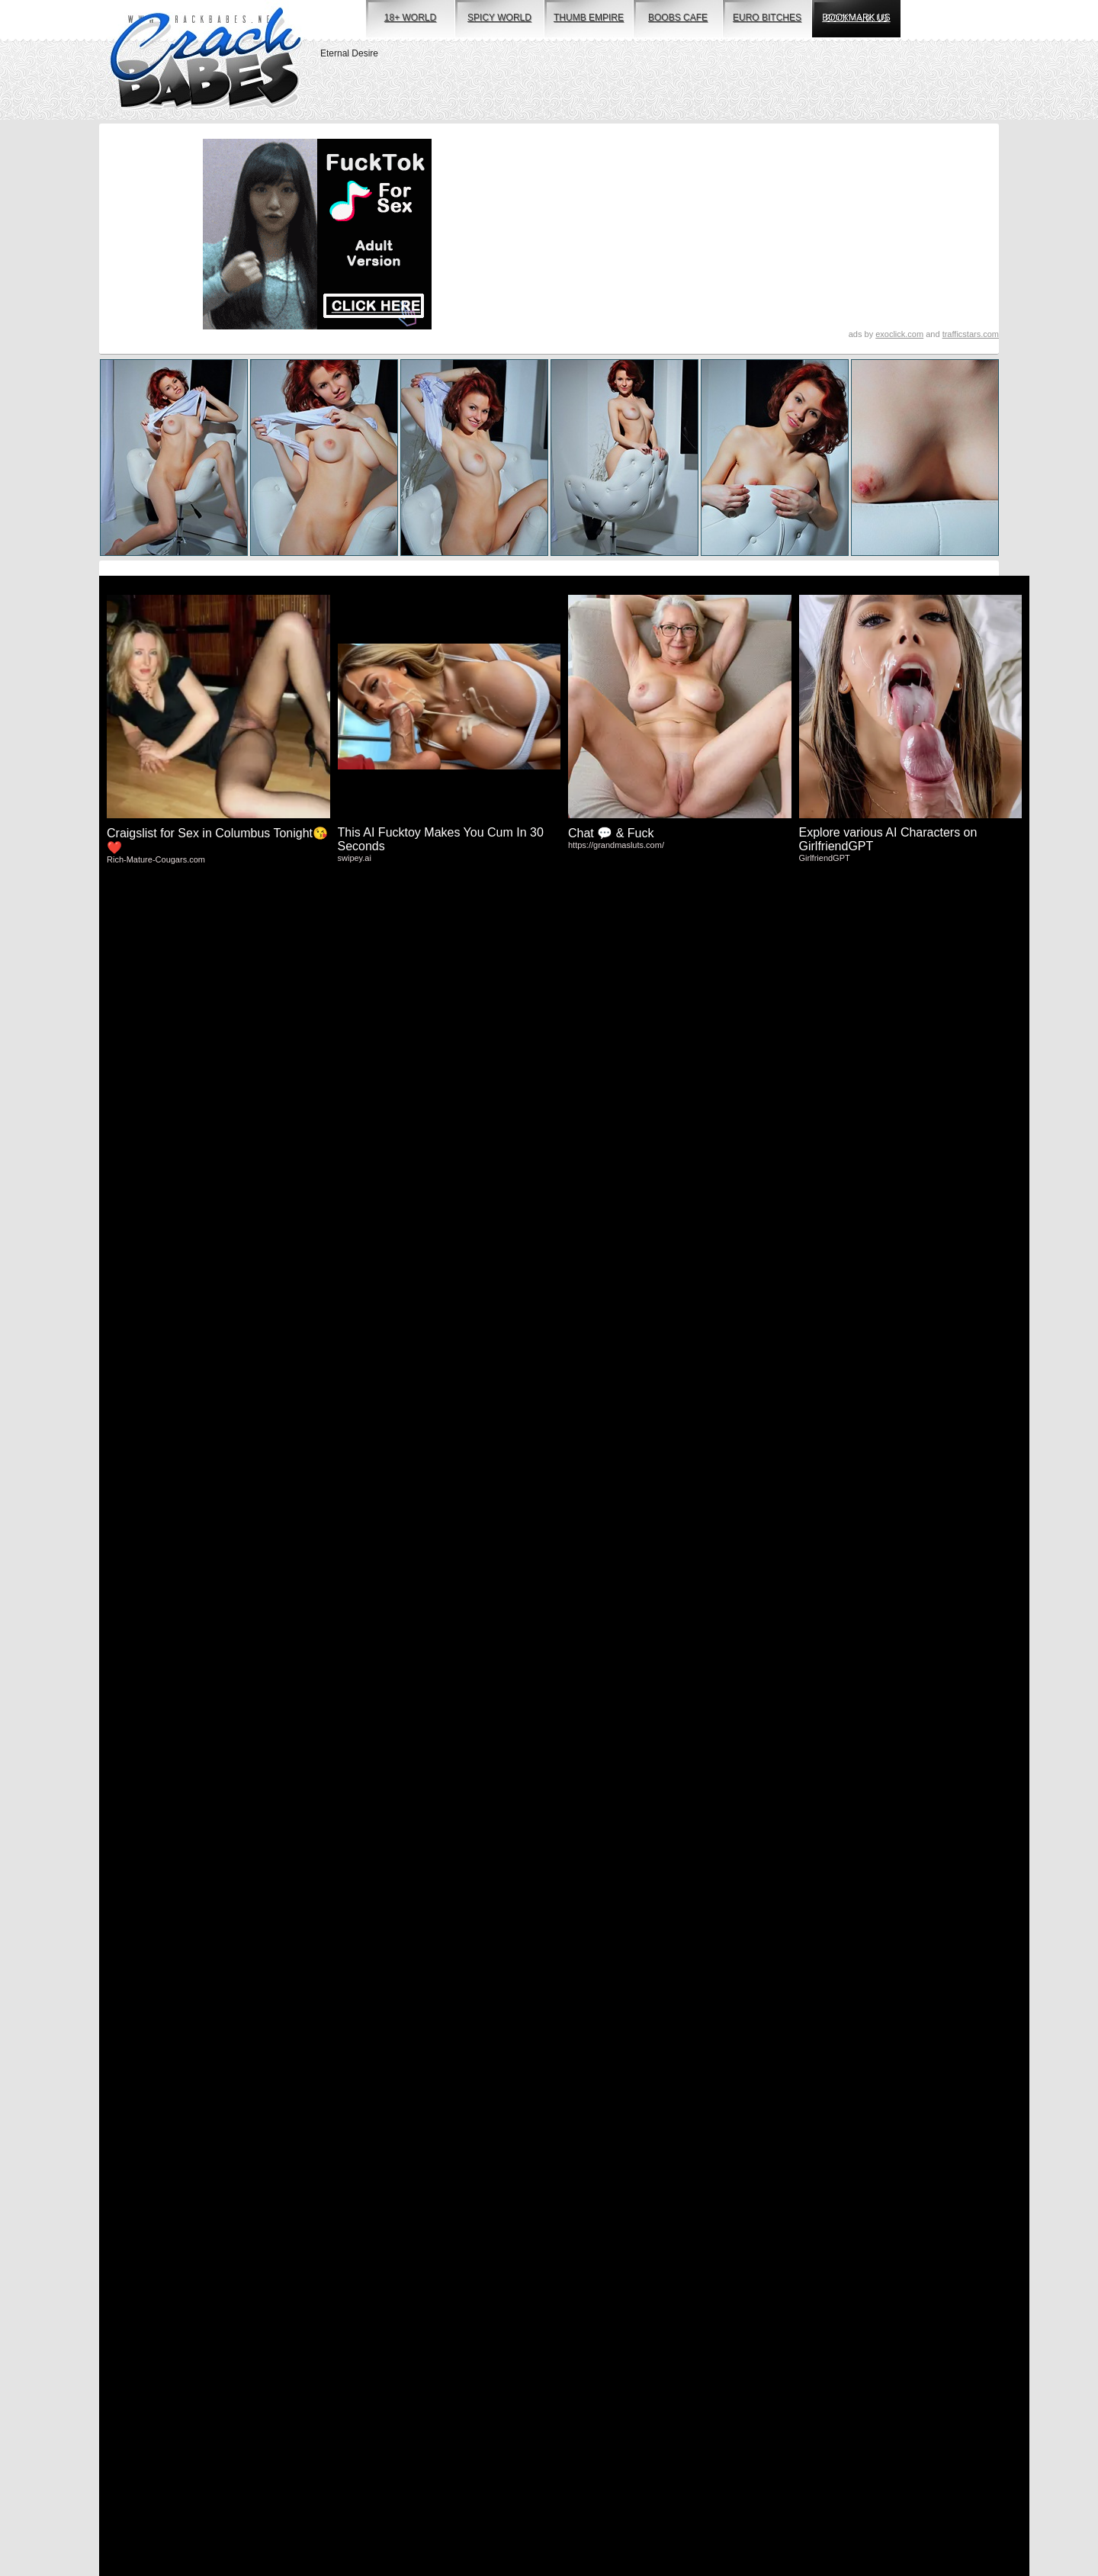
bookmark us (856, 17)
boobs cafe (678, 17)
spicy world (499, 17)
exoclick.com (899, 334)
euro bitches (767, 17)
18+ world (410, 17)
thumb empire (589, 17)
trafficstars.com (970, 334)
